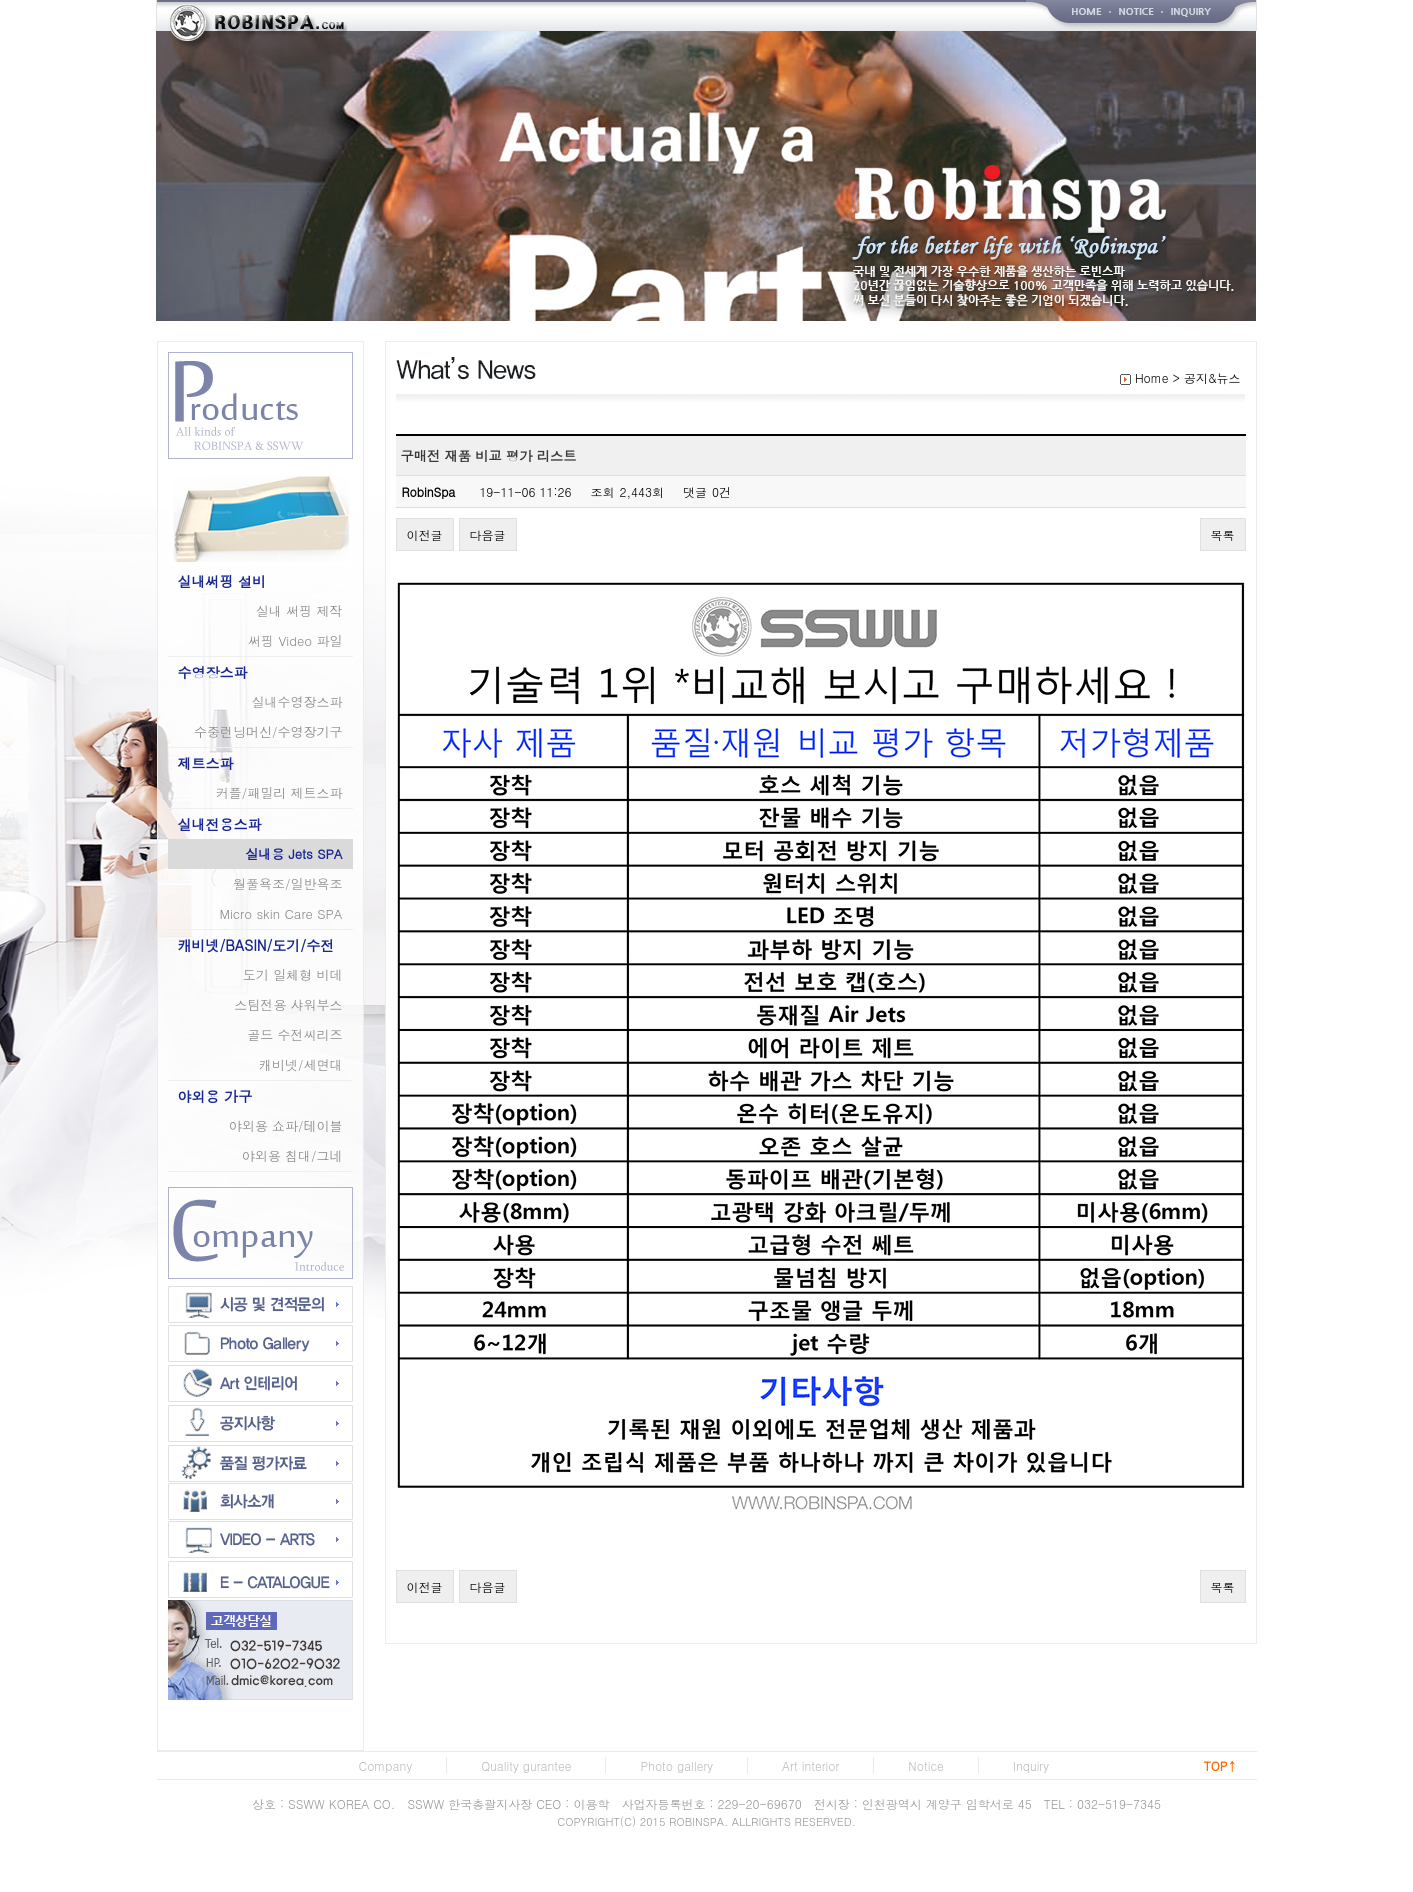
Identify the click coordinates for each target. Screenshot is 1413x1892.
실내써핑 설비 (222, 581)
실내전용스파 (220, 824)
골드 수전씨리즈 (294, 1034)
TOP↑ (1220, 1765)
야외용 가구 (215, 1096)
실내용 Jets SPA (293, 853)
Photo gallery (676, 1765)
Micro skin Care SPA (280, 913)
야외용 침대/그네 (292, 1155)
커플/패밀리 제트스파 (279, 792)
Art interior (810, 1765)
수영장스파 (213, 672)
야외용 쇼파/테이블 (286, 1125)
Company (386, 1765)
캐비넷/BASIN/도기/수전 (256, 945)
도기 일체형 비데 (293, 974)
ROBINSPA (696, 1821)
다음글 (488, 534)
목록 (1223, 534)
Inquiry (1031, 1765)
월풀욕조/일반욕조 (287, 883)
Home (1152, 377)
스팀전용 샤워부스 (288, 1004)
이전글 (425, 534)
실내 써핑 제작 (299, 610)
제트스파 (206, 763)
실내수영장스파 (297, 701)
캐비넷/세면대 (300, 1064)
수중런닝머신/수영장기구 (268, 731)
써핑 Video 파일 (295, 640)
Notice (925, 1765)
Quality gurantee (526, 1765)
